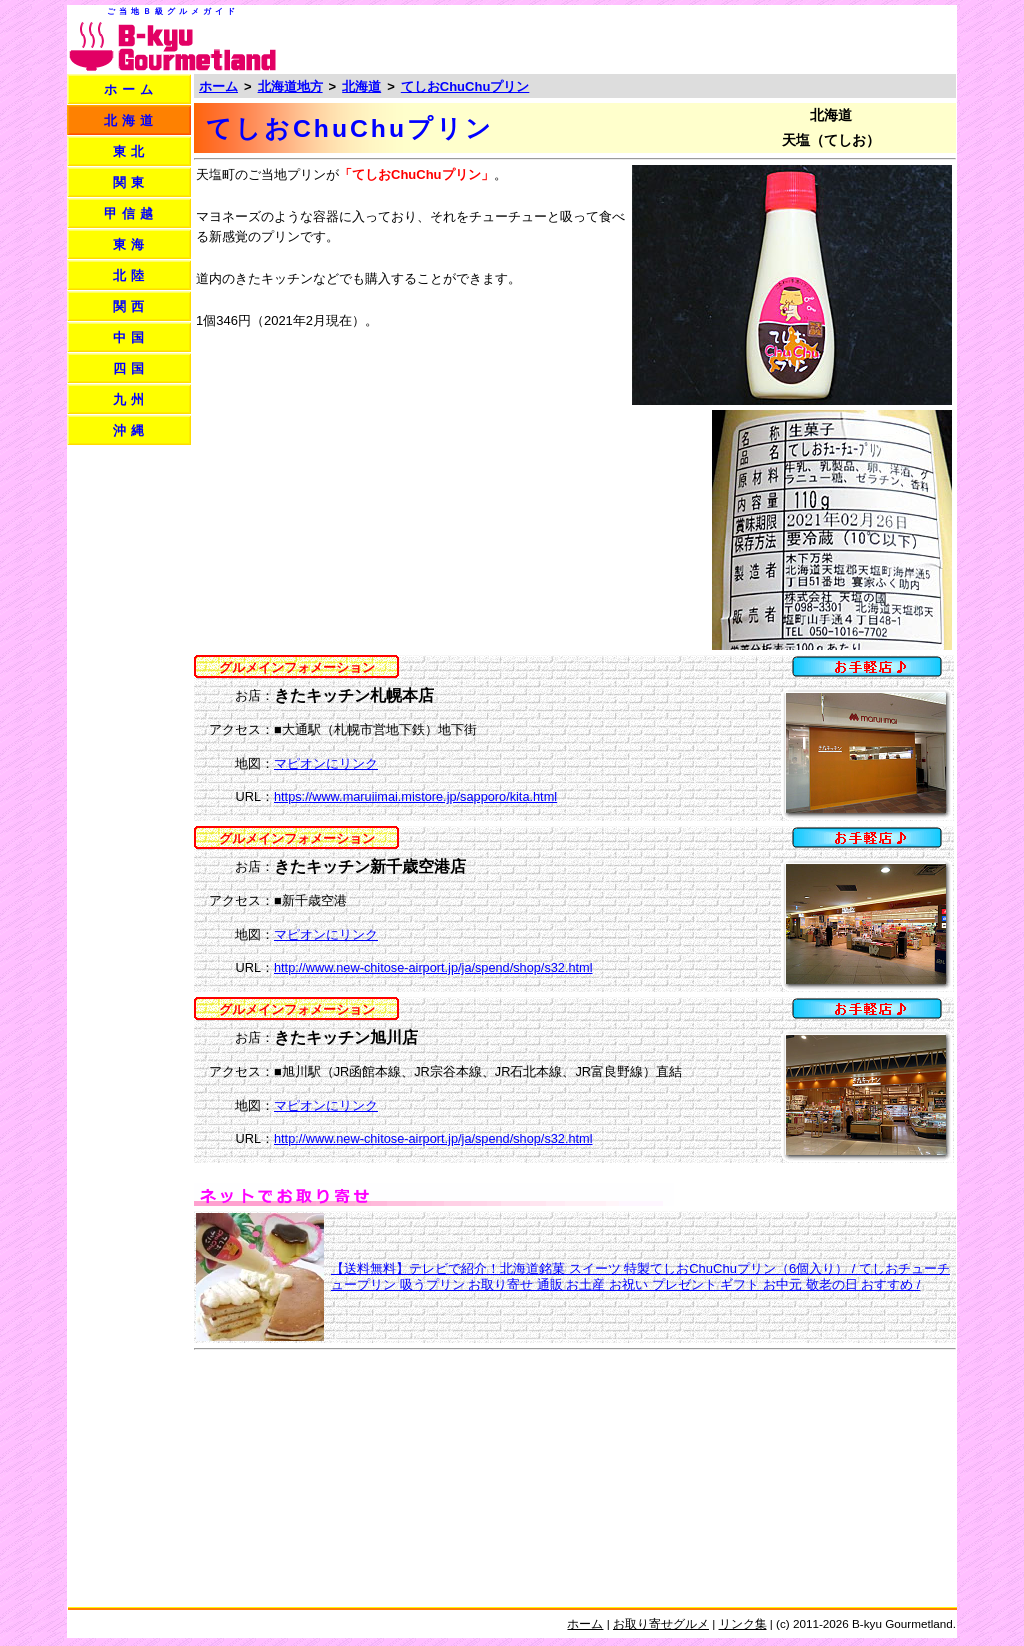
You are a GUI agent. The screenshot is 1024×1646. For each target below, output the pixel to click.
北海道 (131, 120)
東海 (131, 244)
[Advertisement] (720, 38)
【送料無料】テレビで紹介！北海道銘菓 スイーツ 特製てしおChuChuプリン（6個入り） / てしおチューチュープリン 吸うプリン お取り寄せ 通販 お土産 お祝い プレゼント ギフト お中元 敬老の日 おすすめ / (640, 1276)
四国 (131, 368)
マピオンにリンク (326, 763)
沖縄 (131, 430)
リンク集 (743, 1623)
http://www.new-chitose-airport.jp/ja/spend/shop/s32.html (433, 967)
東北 (131, 151)
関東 (131, 182)
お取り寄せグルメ (661, 1623)
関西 (131, 306)
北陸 (131, 275)
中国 (131, 337)
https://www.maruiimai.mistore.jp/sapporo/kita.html (415, 796)
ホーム (131, 89)
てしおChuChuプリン (465, 86)
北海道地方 (290, 86)
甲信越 (131, 213)
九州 (131, 399)
